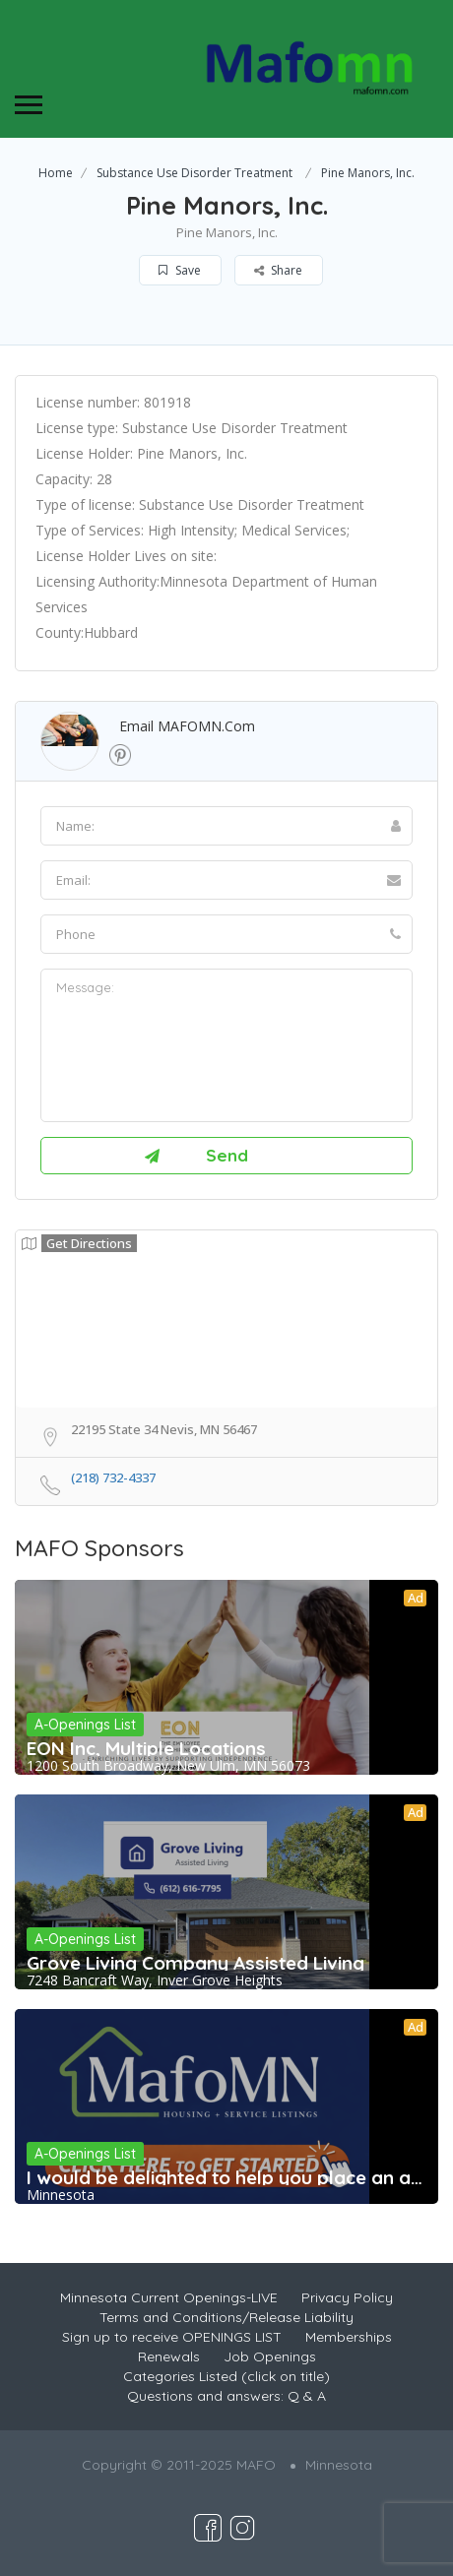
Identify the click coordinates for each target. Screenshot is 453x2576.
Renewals (169, 2356)
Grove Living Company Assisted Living (195, 1963)
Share (278, 270)
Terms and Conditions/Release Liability (226, 2317)
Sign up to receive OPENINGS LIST (172, 2337)
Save (180, 270)
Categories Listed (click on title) (226, 2376)
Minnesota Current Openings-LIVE (169, 2297)
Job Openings (270, 2356)
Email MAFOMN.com (187, 726)
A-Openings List (85, 1724)
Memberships (348, 2337)
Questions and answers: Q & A (226, 2396)
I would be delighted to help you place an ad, (226, 2177)
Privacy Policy (347, 2297)
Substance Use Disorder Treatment (194, 172)
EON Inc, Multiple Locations (146, 1748)
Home (55, 172)
